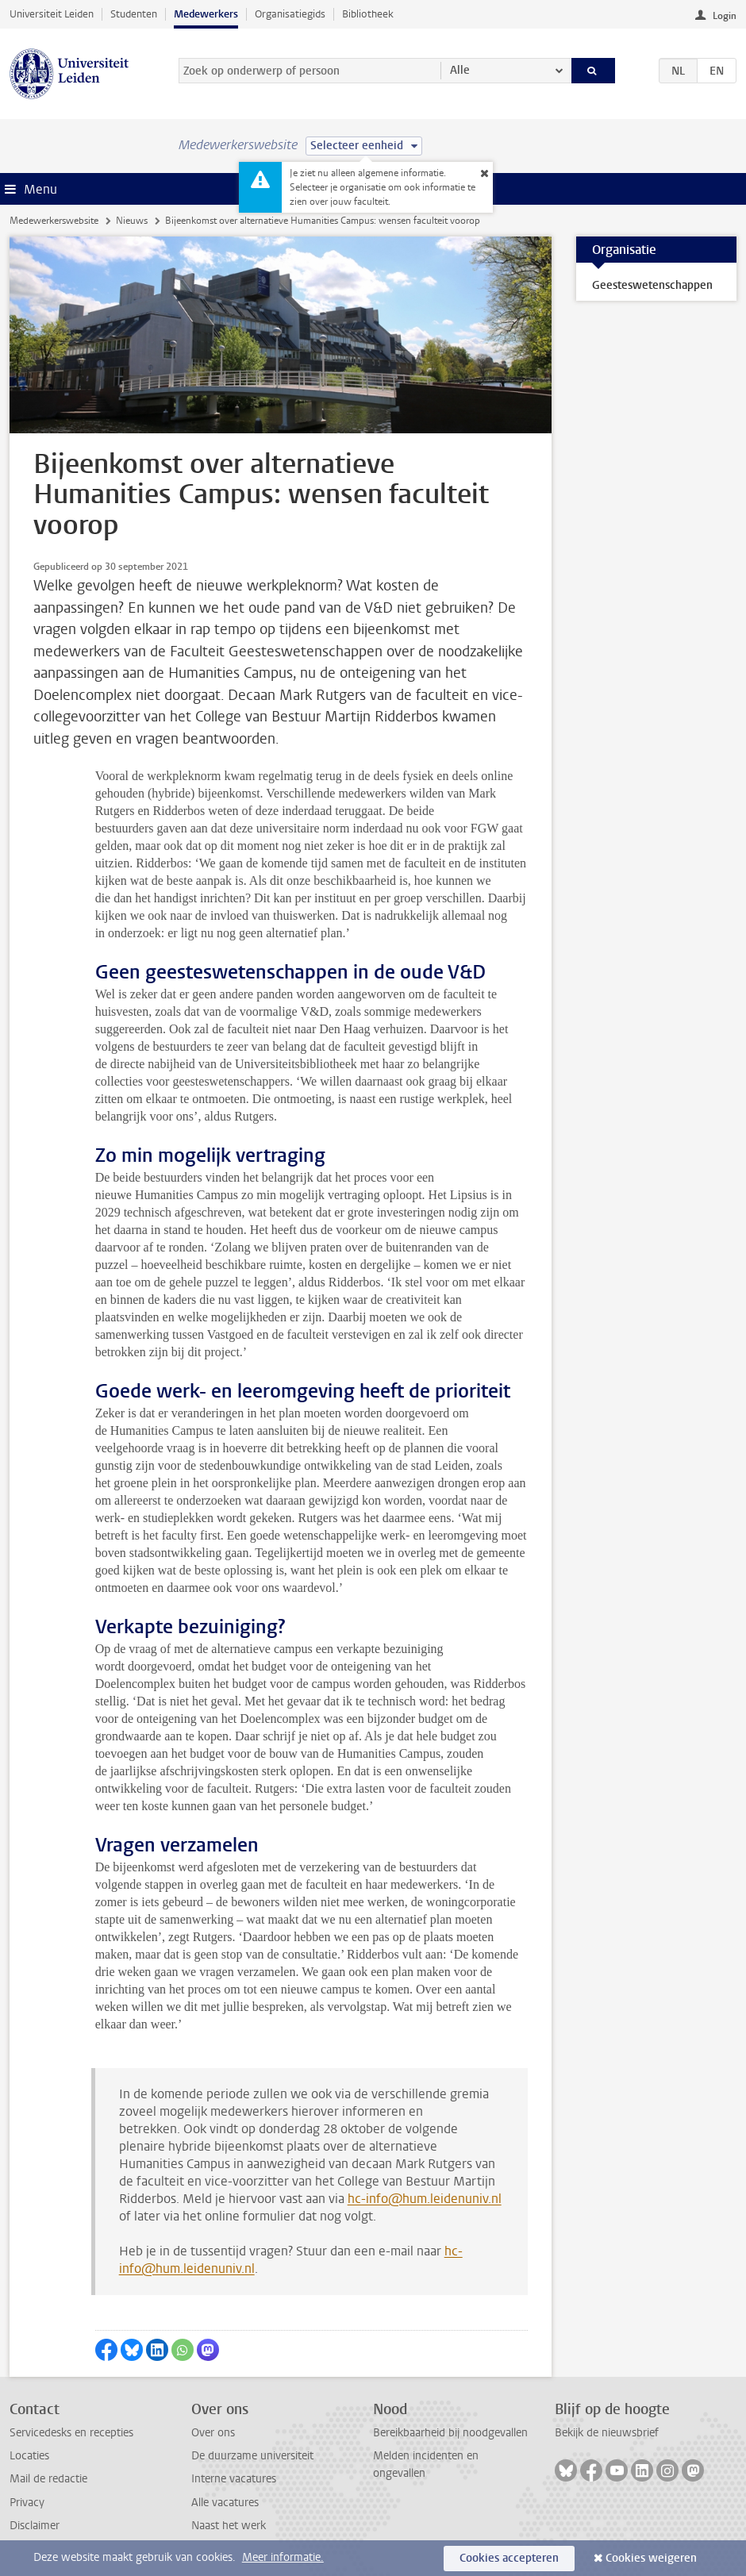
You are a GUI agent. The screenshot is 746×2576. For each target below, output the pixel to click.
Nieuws (132, 220)
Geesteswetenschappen (652, 285)
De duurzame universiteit (252, 2455)
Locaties (29, 2455)
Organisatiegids (290, 14)
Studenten (133, 14)
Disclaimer (35, 2525)
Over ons (213, 2432)
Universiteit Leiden (52, 14)
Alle (460, 70)
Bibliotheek (368, 14)
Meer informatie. (283, 2557)
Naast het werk (228, 2525)
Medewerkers (206, 14)
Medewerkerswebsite (54, 220)
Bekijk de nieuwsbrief (607, 2432)
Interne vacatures (233, 2478)
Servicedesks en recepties (71, 2432)
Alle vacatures (225, 2502)
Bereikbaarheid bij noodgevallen (450, 2432)
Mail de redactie (48, 2478)
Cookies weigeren (651, 2558)
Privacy (27, 2502)
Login (724, 16)
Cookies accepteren (509, 2558)
